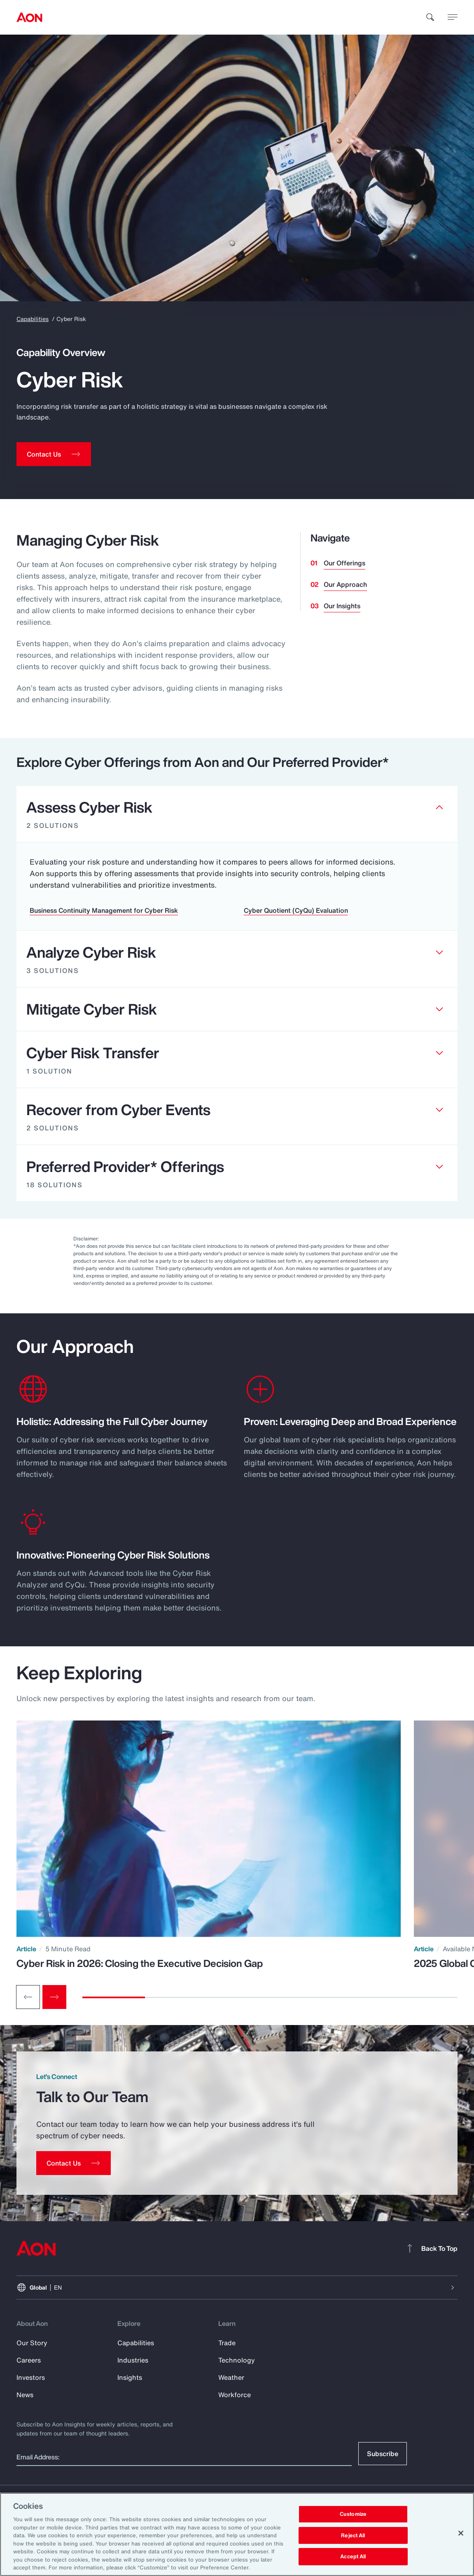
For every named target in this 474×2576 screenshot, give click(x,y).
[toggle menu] (453, 17)
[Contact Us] (73, 2163)
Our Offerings (344, 563)
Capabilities (32, 318)
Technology (236, 2360)
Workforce (234, 2395)
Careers (28, 2360)
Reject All (353, 2535)
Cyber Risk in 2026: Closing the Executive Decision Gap (139, 1963)
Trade (227, 2343)
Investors (30, 2377)
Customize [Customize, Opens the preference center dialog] (353, 2514)
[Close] (461, 2533)
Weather (231, 2377)
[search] (430, 17)
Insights (129, 2377)
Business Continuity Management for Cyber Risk (104, 910)
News (24, 2395)
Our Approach (345, 584)
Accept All (353, 2557)
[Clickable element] (237, 814)
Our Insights (342, 606)
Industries (132, 2360)
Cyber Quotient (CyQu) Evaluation (296, 910)
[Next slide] (54, 1997)
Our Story (31, 2343)
